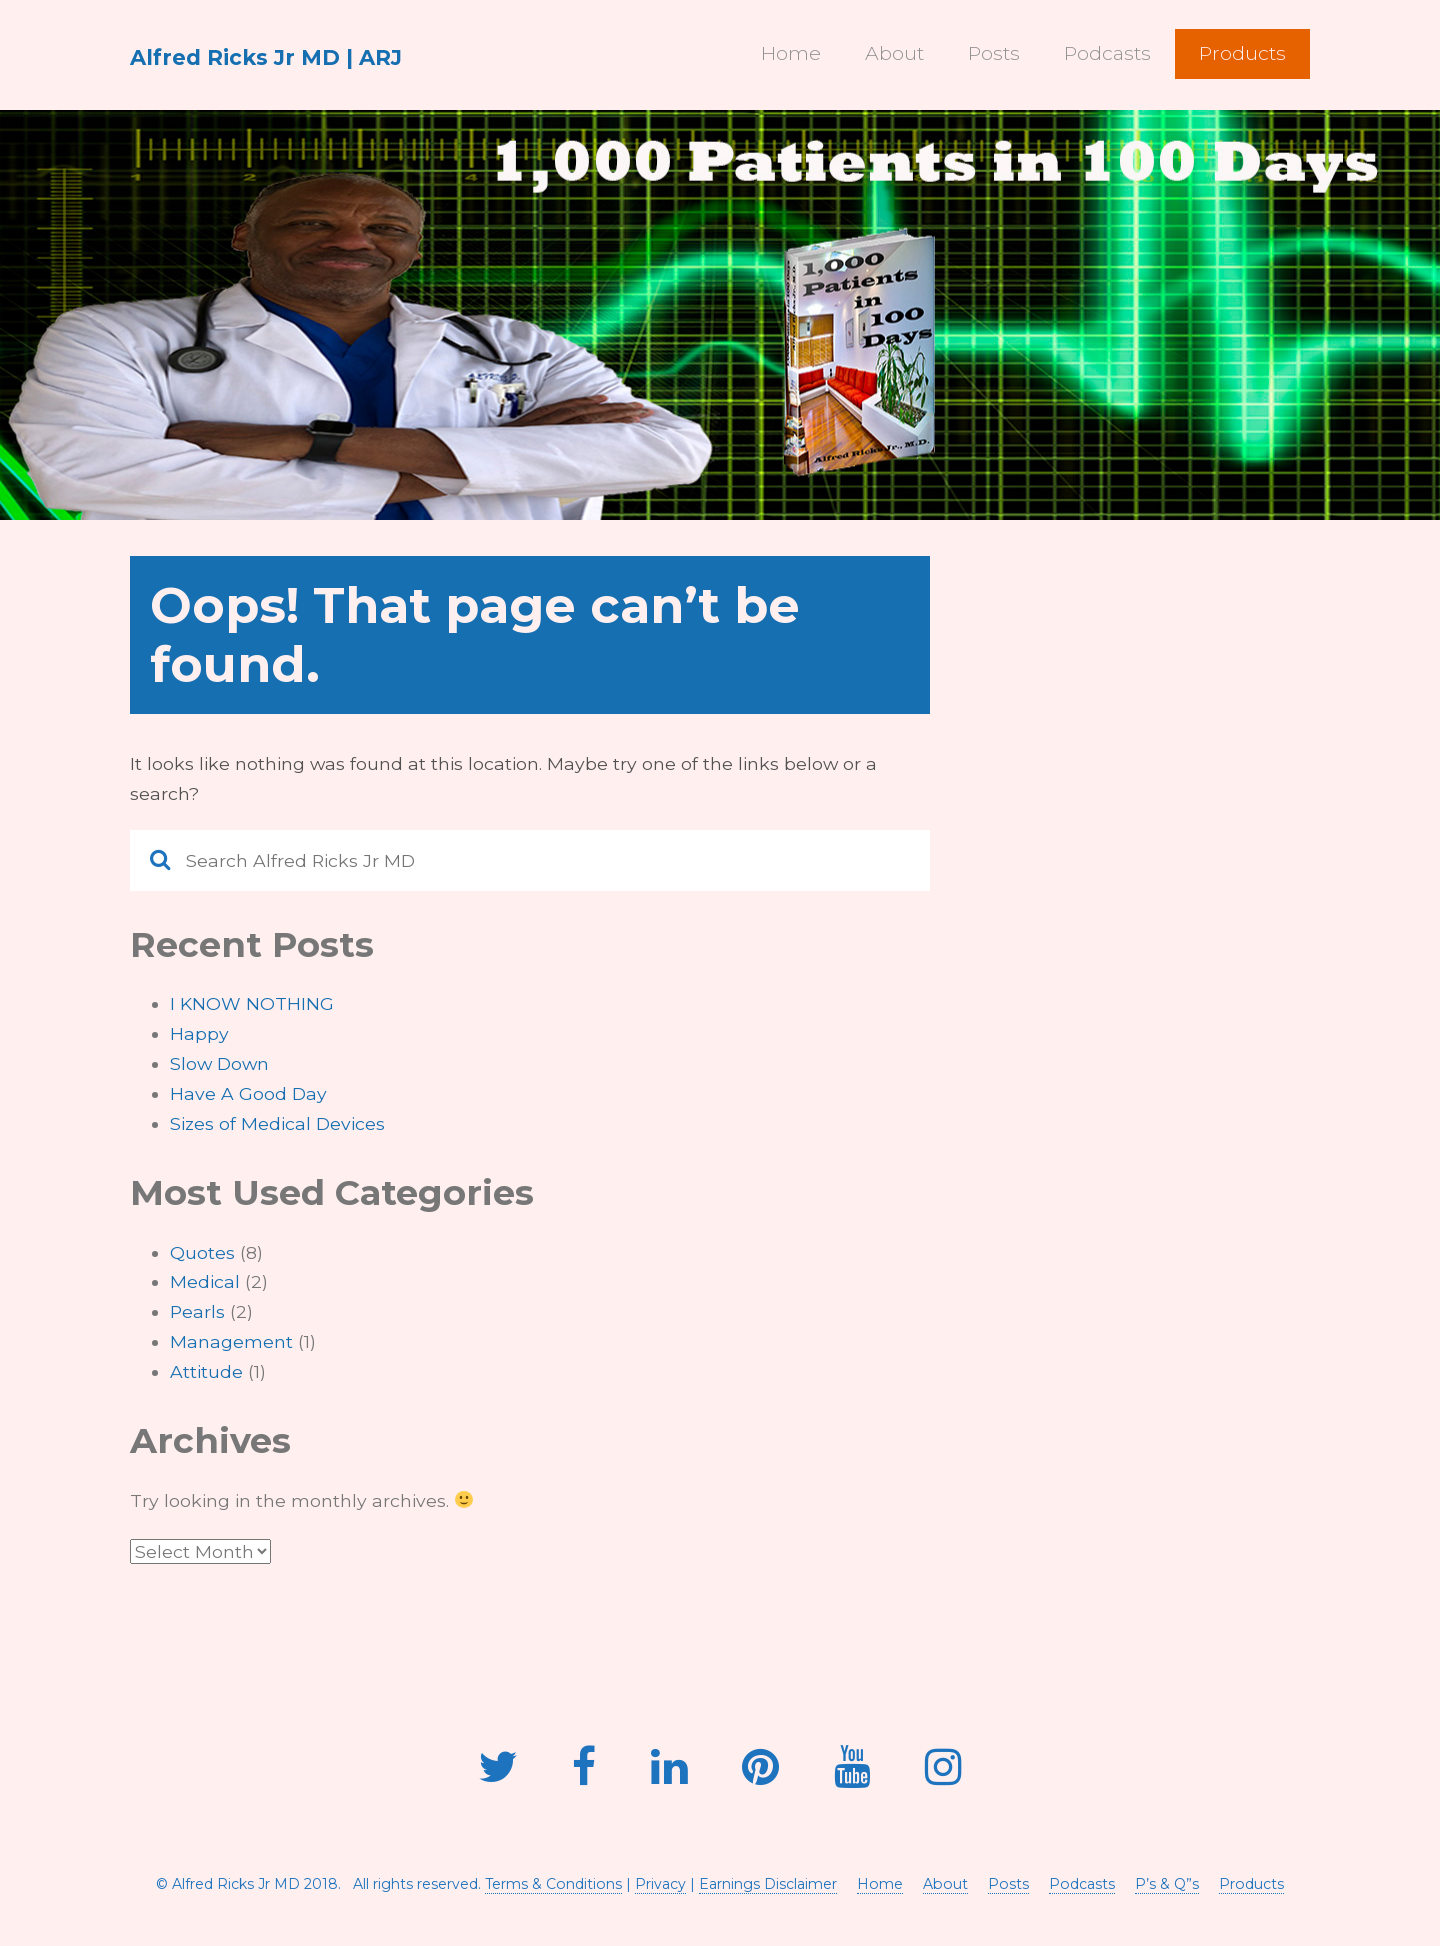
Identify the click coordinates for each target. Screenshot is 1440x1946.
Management (231, 1341)
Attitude (206, 1371)
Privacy (660, 1884)
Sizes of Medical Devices (277, 1123)
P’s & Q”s (1167, 1884)
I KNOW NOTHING (252, 1003)
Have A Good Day (248, 1093)
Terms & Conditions (553, 1884)
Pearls (197, 1311)
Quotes (202, 1252)
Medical (205, 1281)
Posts (994, 53)
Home (791, 53)
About (894, 53)
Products (1242, 53)
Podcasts (1107, 53)
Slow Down (219, 1063)
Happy (199, 1033)
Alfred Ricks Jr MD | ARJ (266, 57)
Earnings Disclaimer (768, 1884)
